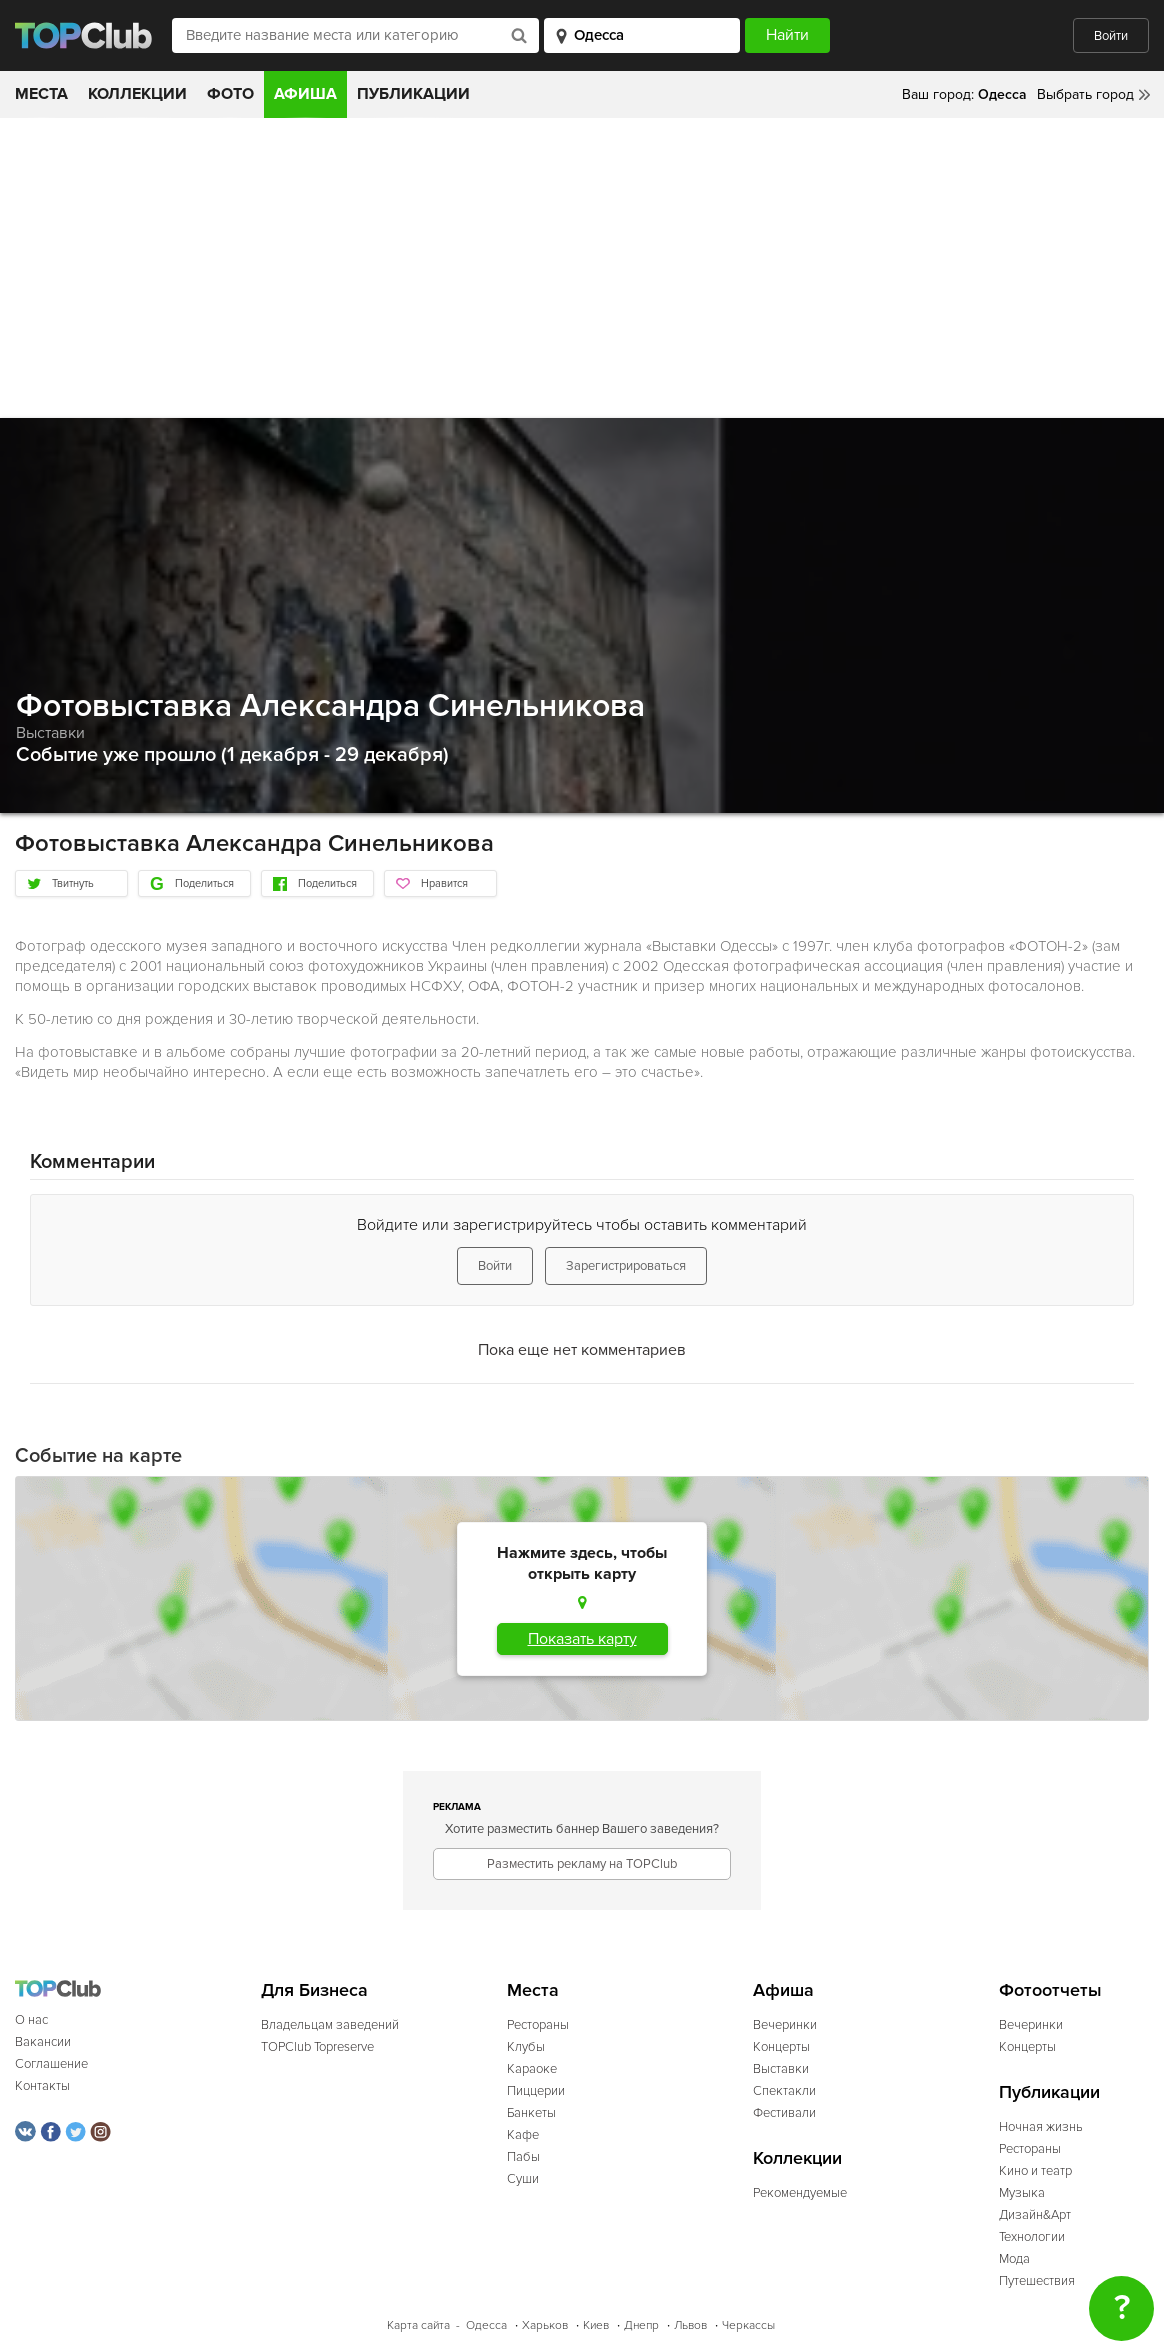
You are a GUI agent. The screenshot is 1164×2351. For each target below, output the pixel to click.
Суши (523, 2179)
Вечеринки (785, 2025)
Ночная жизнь (1041, 2127)
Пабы (523, 2157)
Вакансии (43, 2042)
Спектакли (784, 2091)
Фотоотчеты (1050, 1990)
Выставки (50, 733)
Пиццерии (536, 2091)
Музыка (1022, 2193)
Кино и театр (1035, 2171)
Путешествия (1037, 2281)
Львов (690, 2325)
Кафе (523, 2135)
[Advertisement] (582, 268)
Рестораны (538, 2025)
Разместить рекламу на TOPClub (582, 1864)
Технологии (1032, 2237)
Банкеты (531, 2113)
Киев (596, 2325)
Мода (1014, 2259)
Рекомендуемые (800, 2193)
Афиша (305, 94)
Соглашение (51, 2064)
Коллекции (137, 94)
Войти (1111, 36)
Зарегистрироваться (626, 1266)
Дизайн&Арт (1035, 2215)
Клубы (526, 2047)
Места (41, 94)
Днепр (641, 2325)
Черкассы (748, 2325)
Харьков (545, 2325)
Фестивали (784, 2113)
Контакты (42, 2086)
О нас (31, 2020)
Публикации (413, 94)
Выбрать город (1085, 94)
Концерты (781, 2047)
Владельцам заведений (330, 2025)
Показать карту (582, 1639)
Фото (230, 94)
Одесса (486, 2325)
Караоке (532, 2069)
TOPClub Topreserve (317, 2047)
